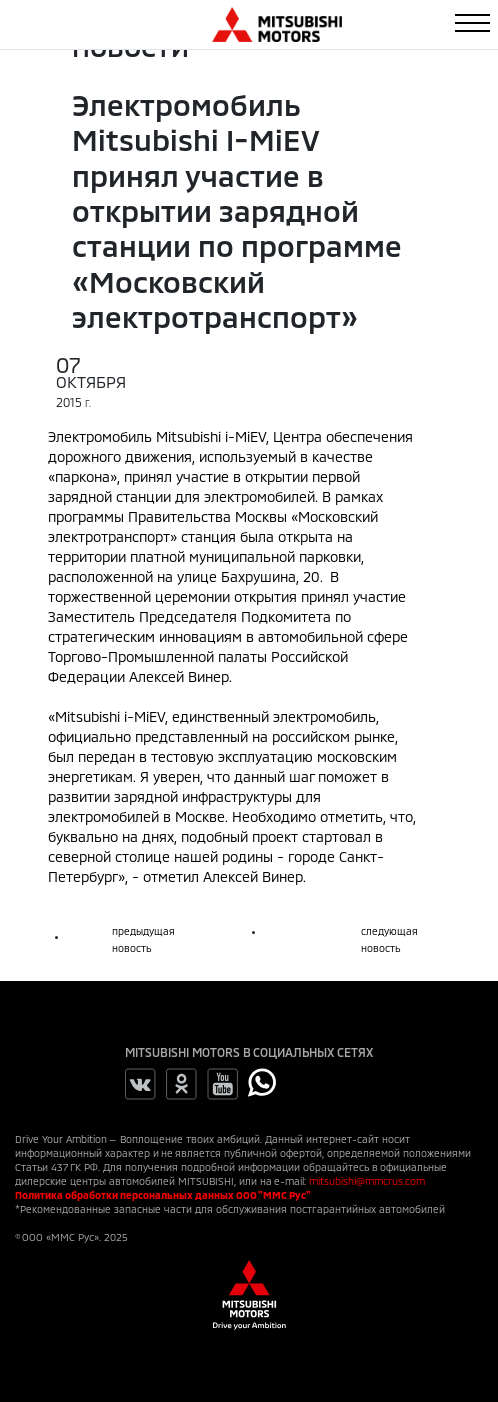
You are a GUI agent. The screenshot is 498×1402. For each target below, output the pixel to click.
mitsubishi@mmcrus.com (367, 1181)
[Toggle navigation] (472, 23)
